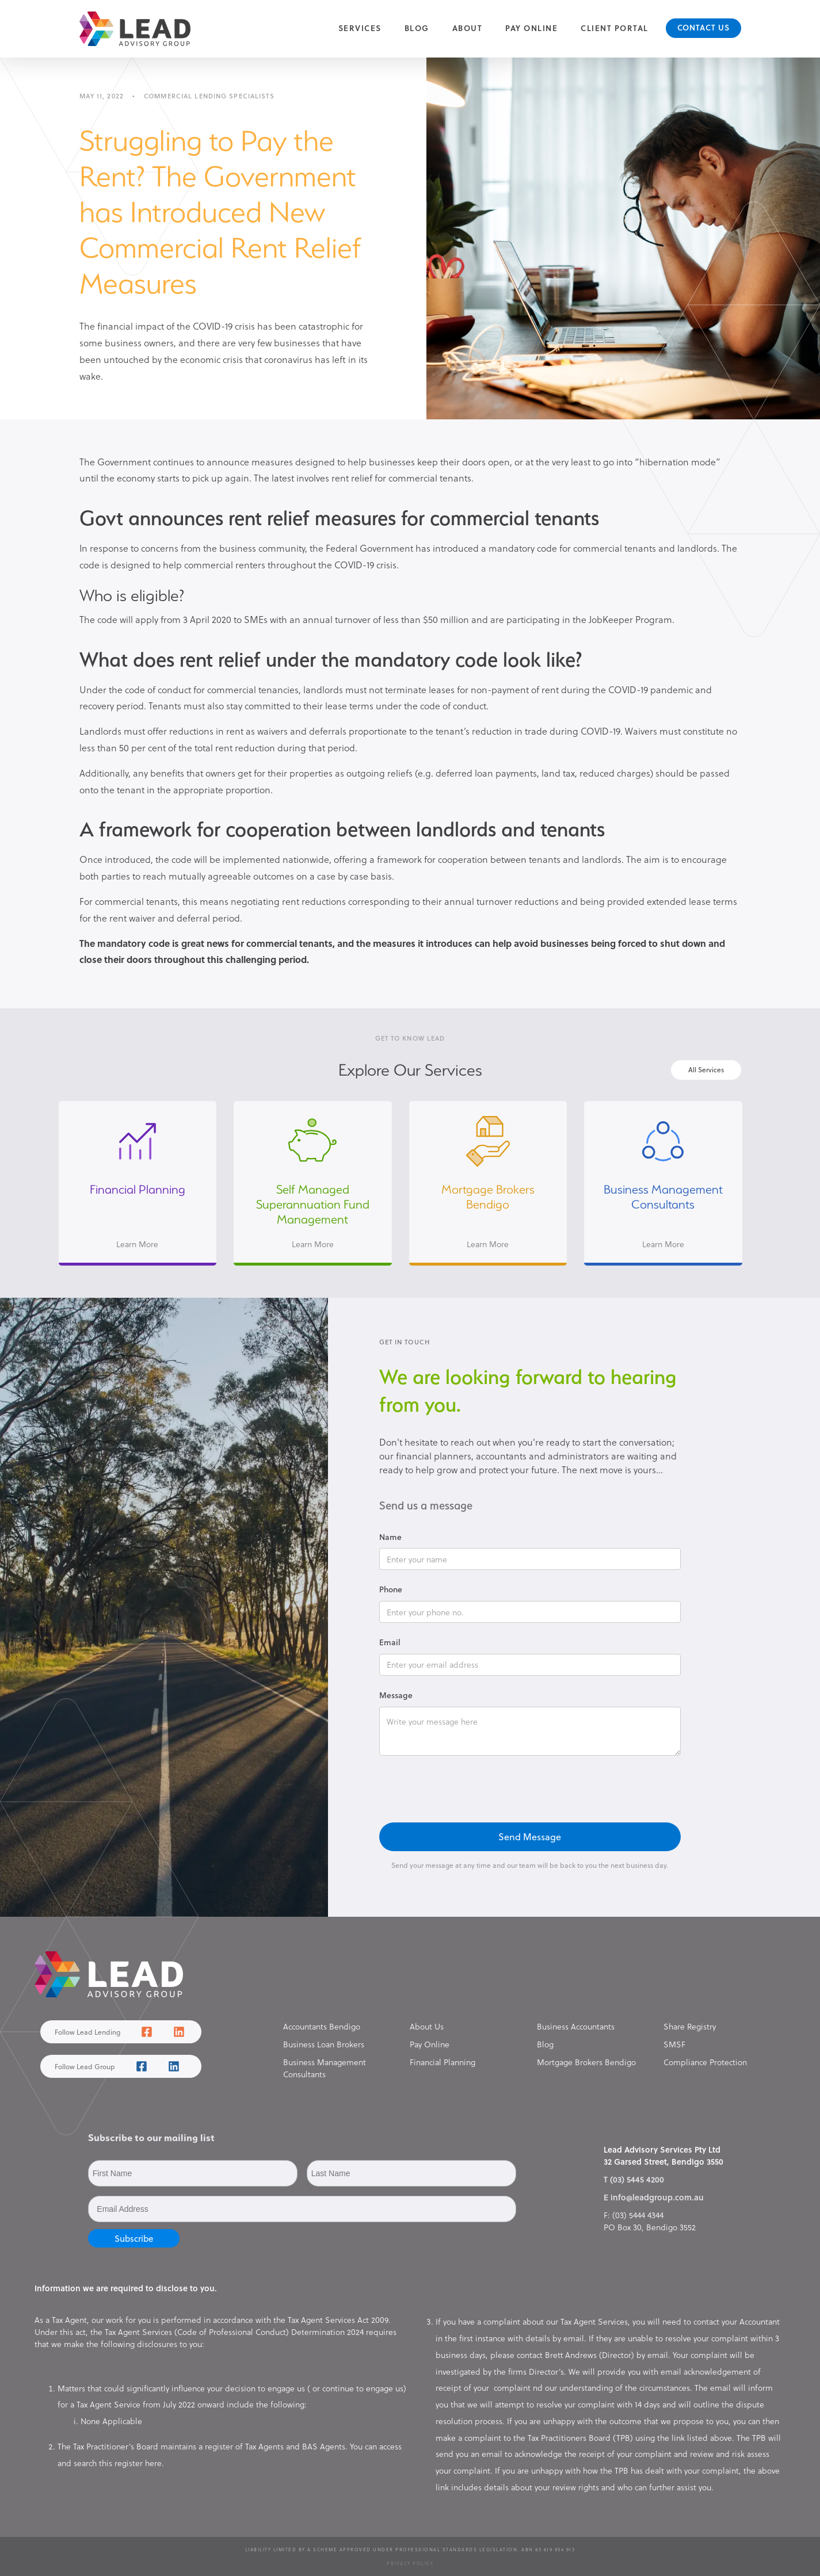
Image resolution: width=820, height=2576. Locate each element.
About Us (427, 2026)
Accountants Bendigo (321, 2026)
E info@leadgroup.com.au (654, 2197)
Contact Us (703, 27)
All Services (706, 1069)
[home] (135, 29)
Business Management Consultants (324, 2068)
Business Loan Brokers (323, 2044)
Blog (417, 28)
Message (396, 1695)
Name (390, 1537)
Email (390, 1642)
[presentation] (466, 1789)
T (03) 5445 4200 (634, 2179)
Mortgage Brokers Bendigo (586, 2062)
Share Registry (689, 2026)
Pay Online (531, 28)
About (467, 28)
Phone (390, 1589)
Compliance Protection (705, 2062)
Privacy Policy (410, 2563)
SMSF (674, 2044)
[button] (360, 28)
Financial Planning (442, 2062)
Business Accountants (576, 2026)
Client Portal (615, 28)
